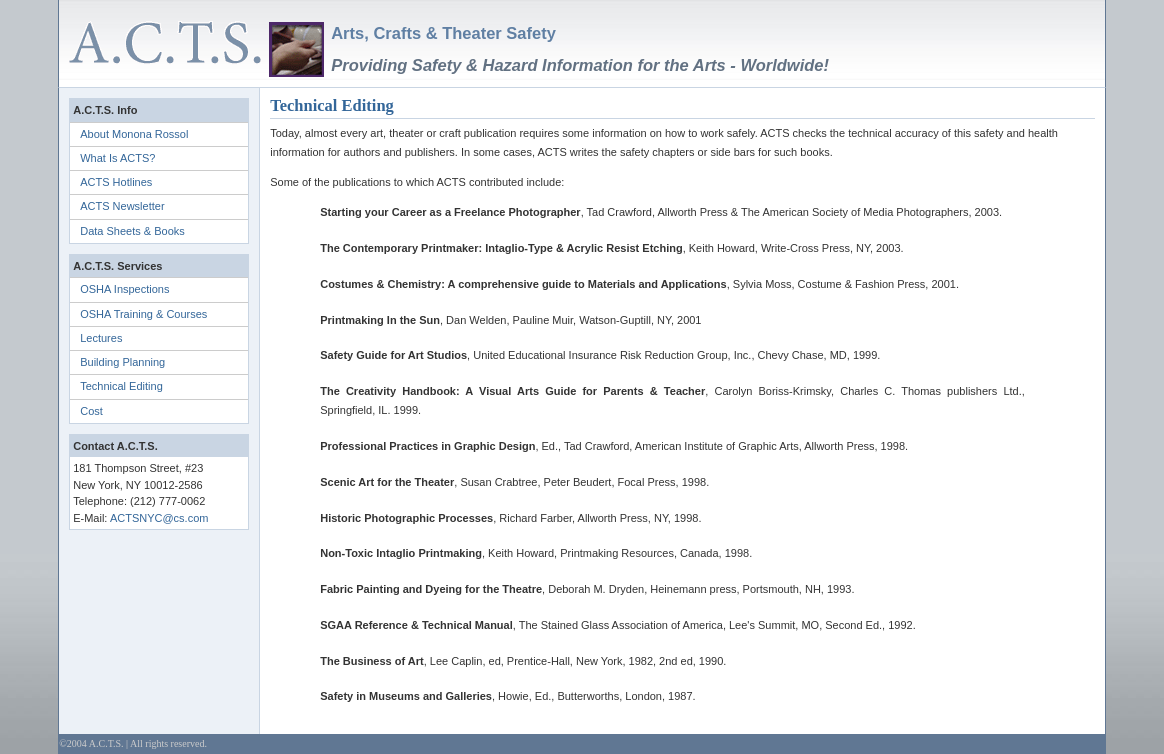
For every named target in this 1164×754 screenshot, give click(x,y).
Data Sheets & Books (132, 231)
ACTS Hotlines (116, 182)
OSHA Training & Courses (143, 314)
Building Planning (122, 362)
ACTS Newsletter (122, 206)
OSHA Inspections (124, 289)
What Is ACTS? (117, 158)
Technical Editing (121, 386)
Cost (91, 411)
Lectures (101, 338)
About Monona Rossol (134, 134)
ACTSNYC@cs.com (159, 518)
